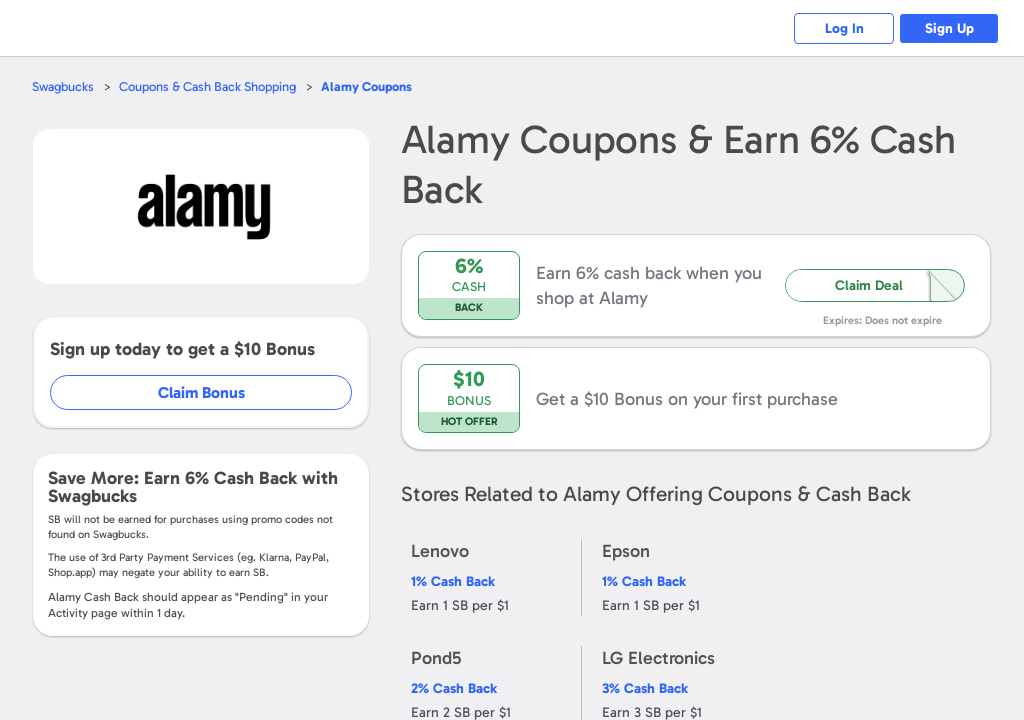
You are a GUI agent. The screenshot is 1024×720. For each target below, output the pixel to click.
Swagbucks (63, 86)
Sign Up (949, 28)
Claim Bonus (201, 392)
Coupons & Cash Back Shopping (207, 86)
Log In (844, 28)
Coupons (366, 86)
